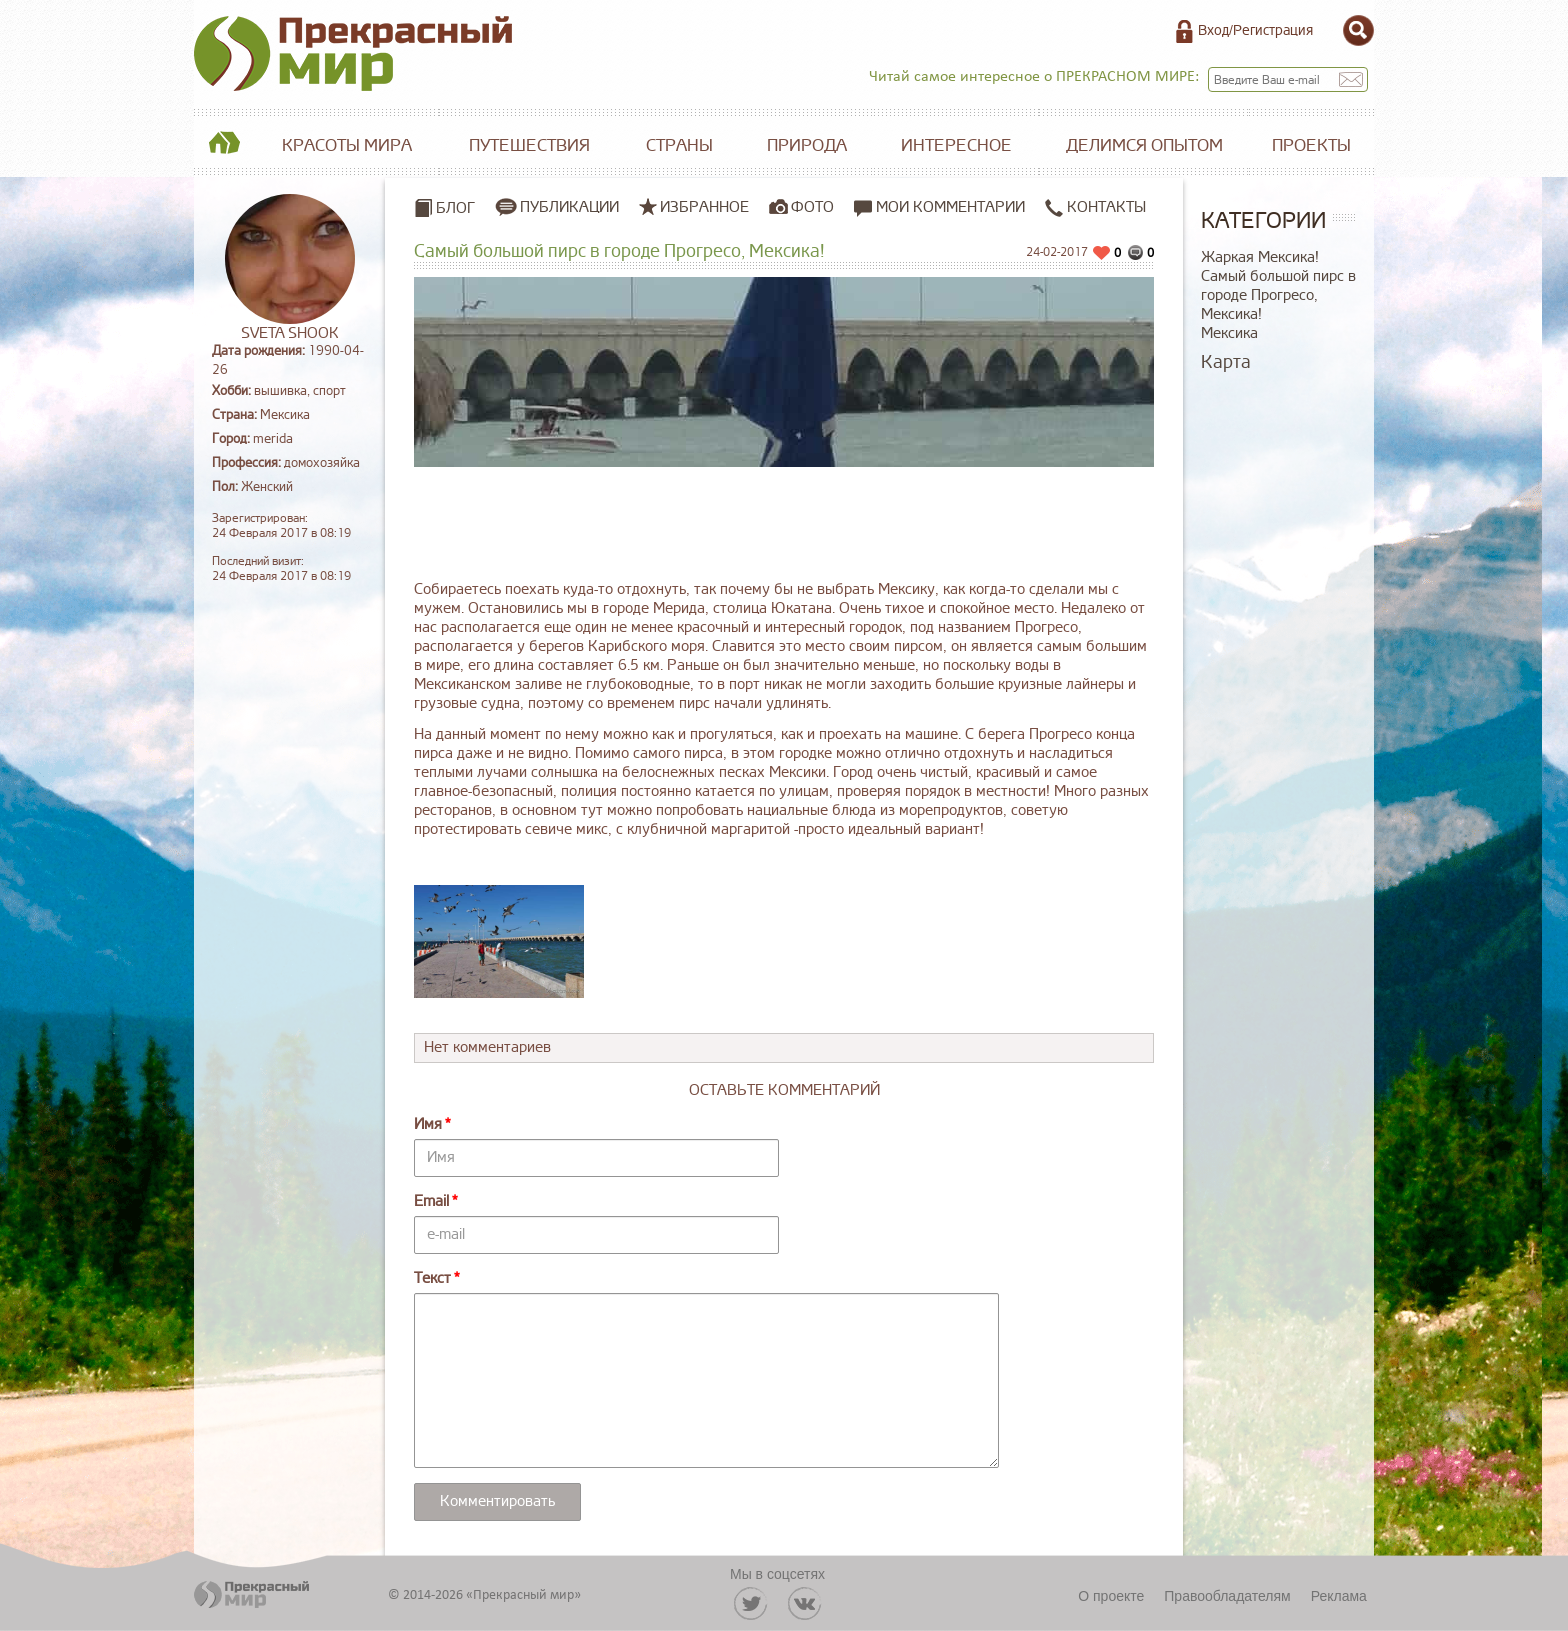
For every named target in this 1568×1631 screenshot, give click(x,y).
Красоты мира (347, 145)
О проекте (1111, 1596)
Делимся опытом (1144, 145)
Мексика (1229, 333)
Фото (812, 207)
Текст (432, 1278)
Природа (807, 145)
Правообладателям (1227, 1596)
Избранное (704, 207)
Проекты (1311, 145)
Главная (224, 146)
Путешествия (529, 145)
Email (431, 1201)
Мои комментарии (939, 207)
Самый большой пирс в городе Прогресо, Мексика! (1278, 295)
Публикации (569, 207)
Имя (428, 1124)
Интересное (956, 145)
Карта (1226, 362)
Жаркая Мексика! (1260, 257)
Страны (679, 145)
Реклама (1339, 1596)
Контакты (1095, 207)
